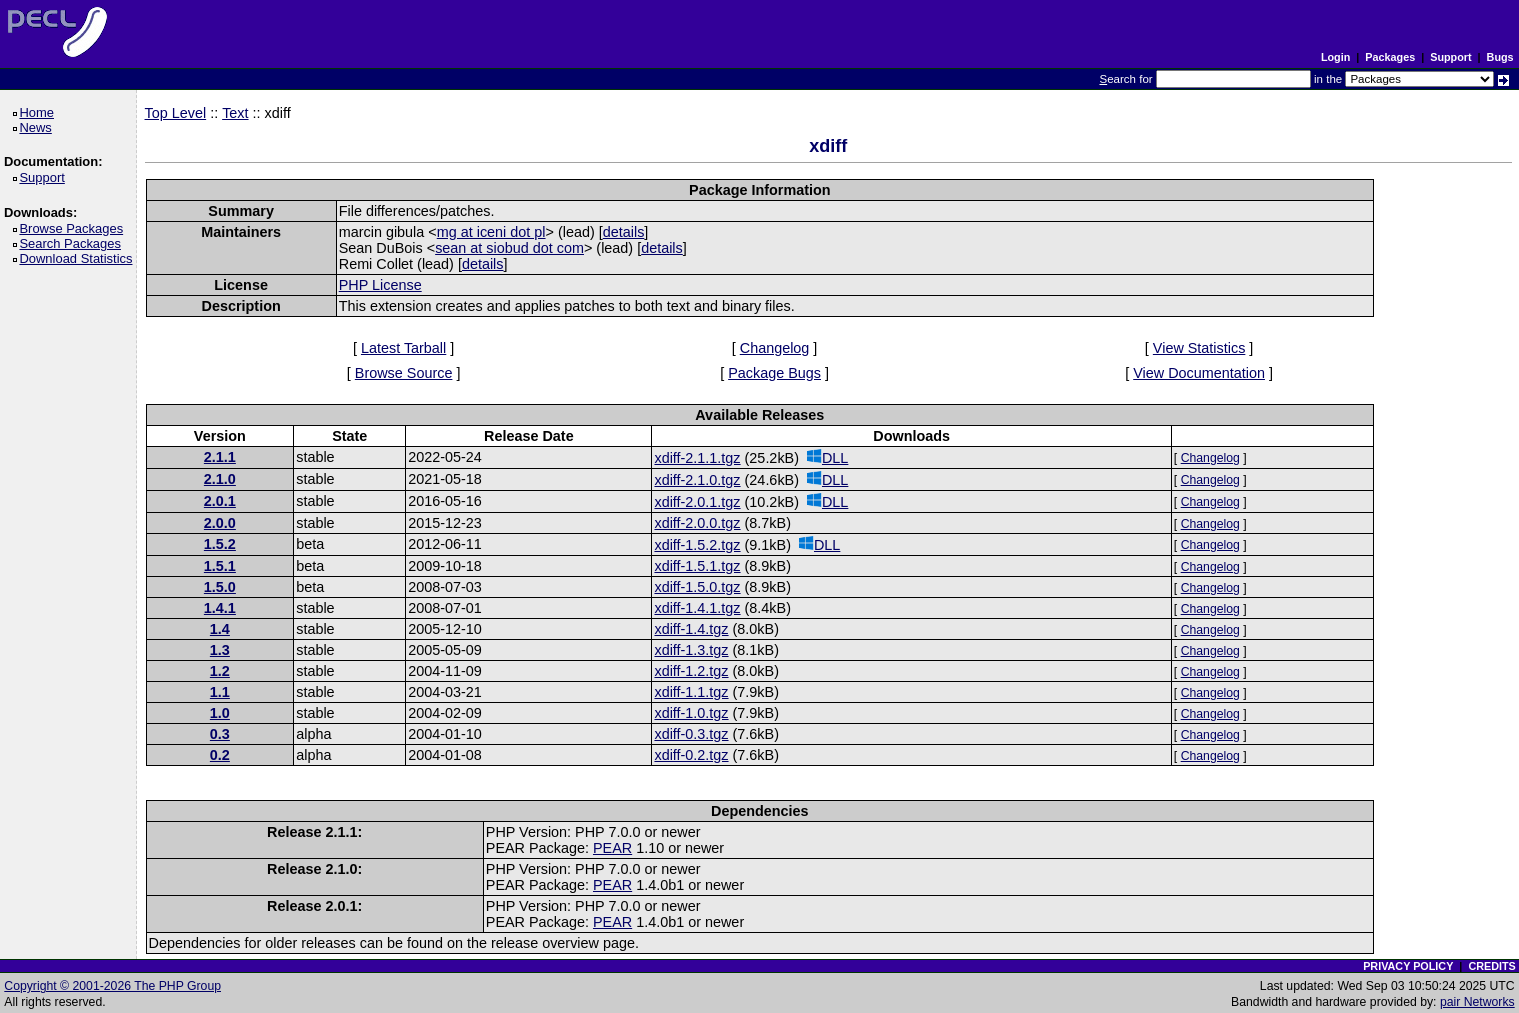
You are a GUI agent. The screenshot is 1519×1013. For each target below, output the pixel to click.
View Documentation (1199, 373)
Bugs (1500, 57)
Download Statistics (79, 258)
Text (235, 113)
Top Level (176, 113)
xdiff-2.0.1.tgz (697, 502)
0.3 (220, 734)
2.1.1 (220, 457)
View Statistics (1199, 348)
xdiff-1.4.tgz (691, 629)
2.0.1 (220, 501)
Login (1335, 57)
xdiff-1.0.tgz (691, 713)
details (624, 232)
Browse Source (404, 373)
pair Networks (1477, 1002)
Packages (1390, 57)
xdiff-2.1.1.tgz (697, 458)
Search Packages (73, 243)
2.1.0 (220, 479)
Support (1450, 57)
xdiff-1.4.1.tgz (697, 608)
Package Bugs (774, 373)
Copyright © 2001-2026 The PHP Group (112, 986)
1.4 (220, 629)
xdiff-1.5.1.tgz (697, 566)
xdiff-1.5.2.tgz (697, 545)
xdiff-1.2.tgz (691, 671)
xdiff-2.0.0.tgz (697, 523)
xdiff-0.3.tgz (691, 734)
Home (39, 112)
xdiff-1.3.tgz (691, 650)
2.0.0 (220, 523)
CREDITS (1491, 966)
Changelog (775, 348)
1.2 (220, 671)
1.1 (220, 692)
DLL (827, 457)
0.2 (220, 755)
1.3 (220, 650)
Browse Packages (74, 228)
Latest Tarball (403, 348)
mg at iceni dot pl (491, 232)
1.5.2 (220, 544)
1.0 (220, 713)
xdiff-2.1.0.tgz (697, 480)
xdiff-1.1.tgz (691, 692)
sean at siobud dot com (509, 248)
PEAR (612, 848)
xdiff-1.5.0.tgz (697, 587)
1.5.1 (220, 566)
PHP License (380, 285)
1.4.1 (220, 608)
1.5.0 (220, 587)
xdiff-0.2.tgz (691, 755)
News (38, 127)
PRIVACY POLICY (1408, 966)
